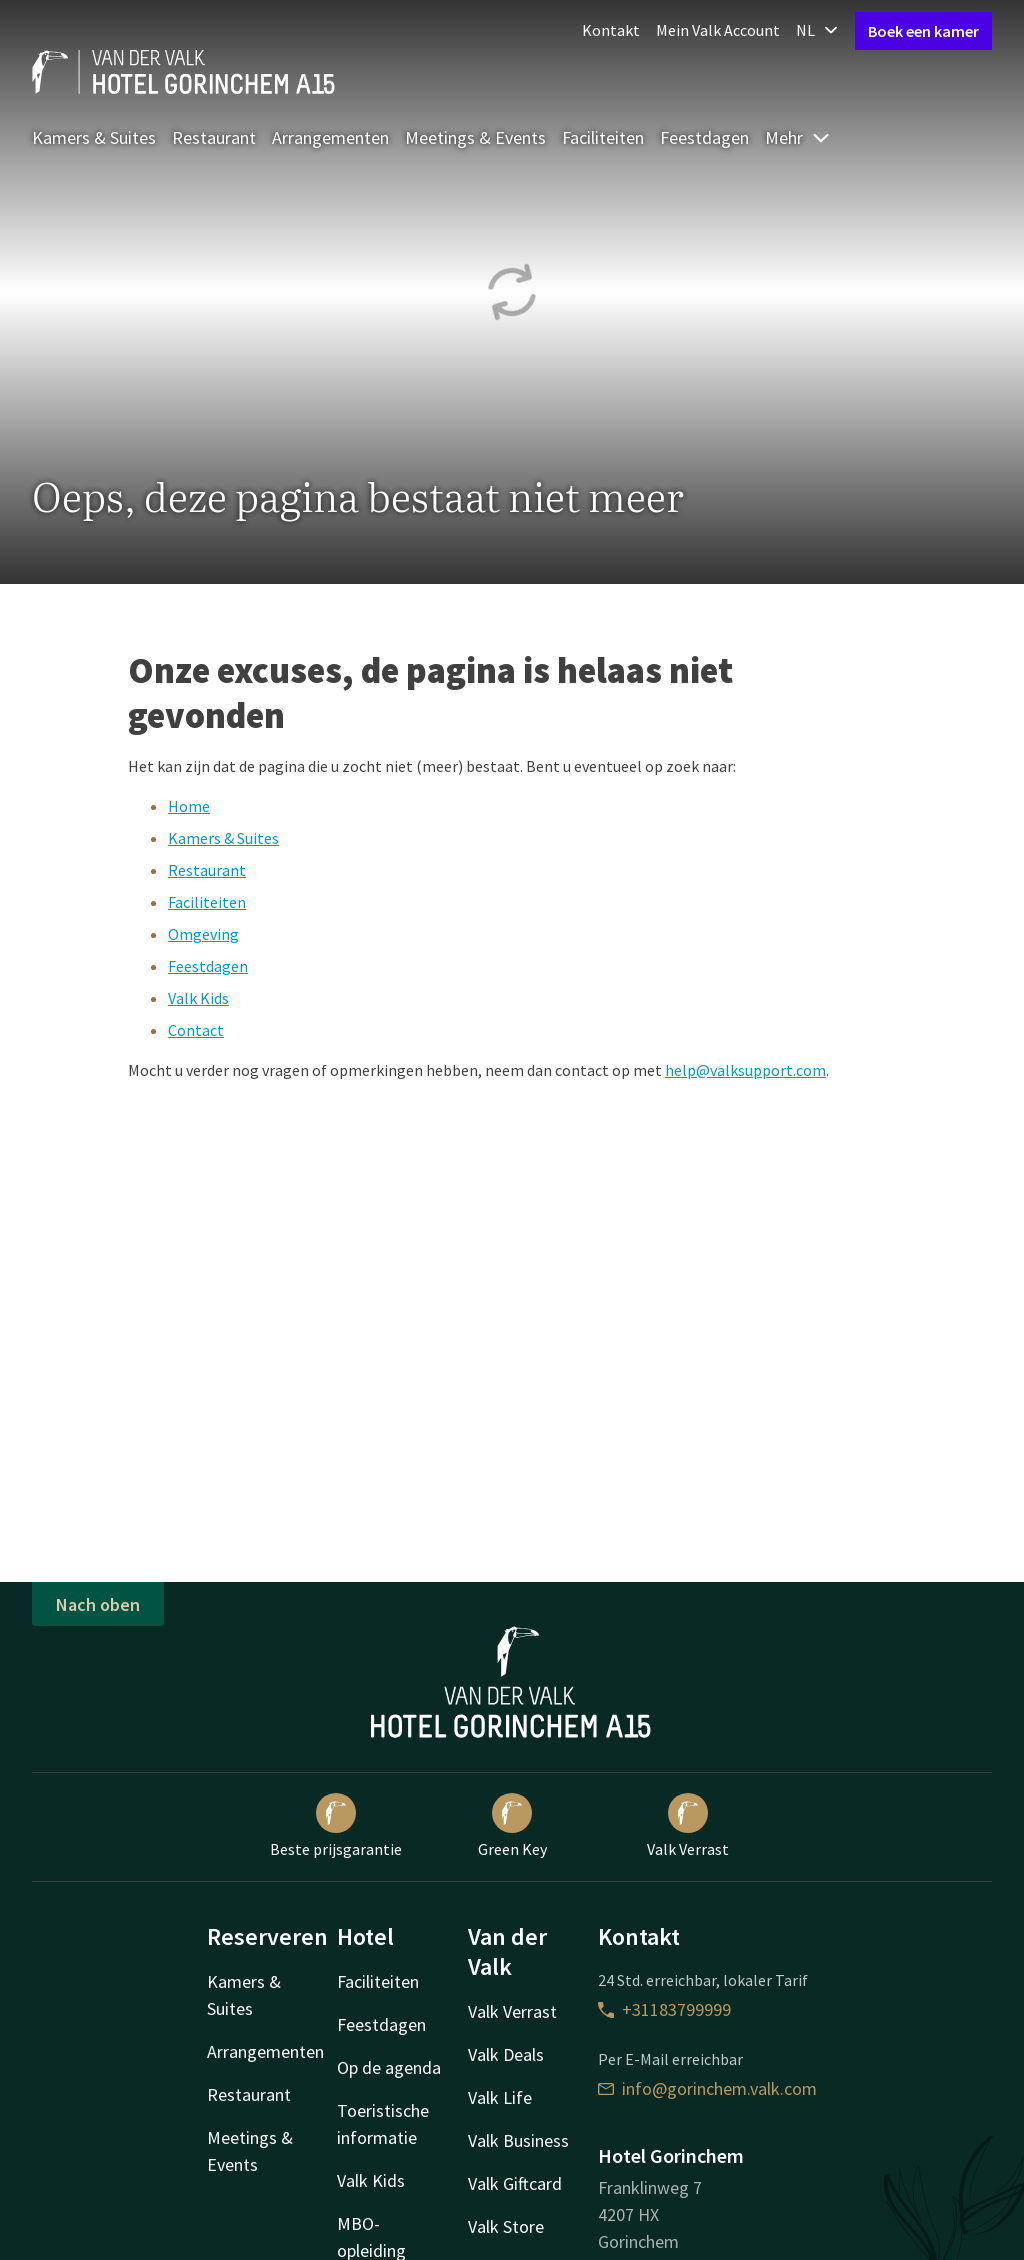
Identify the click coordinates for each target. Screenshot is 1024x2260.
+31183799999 (664, 2009)
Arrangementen (330, 137)
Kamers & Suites (94, 137)
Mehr (798, 137)
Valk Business (518, 2140)
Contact (196, 1030)
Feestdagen (704, 137)
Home (189, 806)
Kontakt (611, 30)
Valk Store (506, 2226)
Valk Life (500, 2097)
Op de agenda (389, 2067)
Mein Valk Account (718, 30)
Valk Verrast (688, 1826)
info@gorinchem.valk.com (707, 2088)
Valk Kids (198, 998)
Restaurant (214, 137)
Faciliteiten (603, 137)
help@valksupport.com (745, 1070)
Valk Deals (506, 2054)
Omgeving (203, 934)
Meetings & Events (475, 137)
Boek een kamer (923, 31)
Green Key (512, 1826)
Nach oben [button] (98, 1604)
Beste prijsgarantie (336, 1826)
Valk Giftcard (515, 2183)
